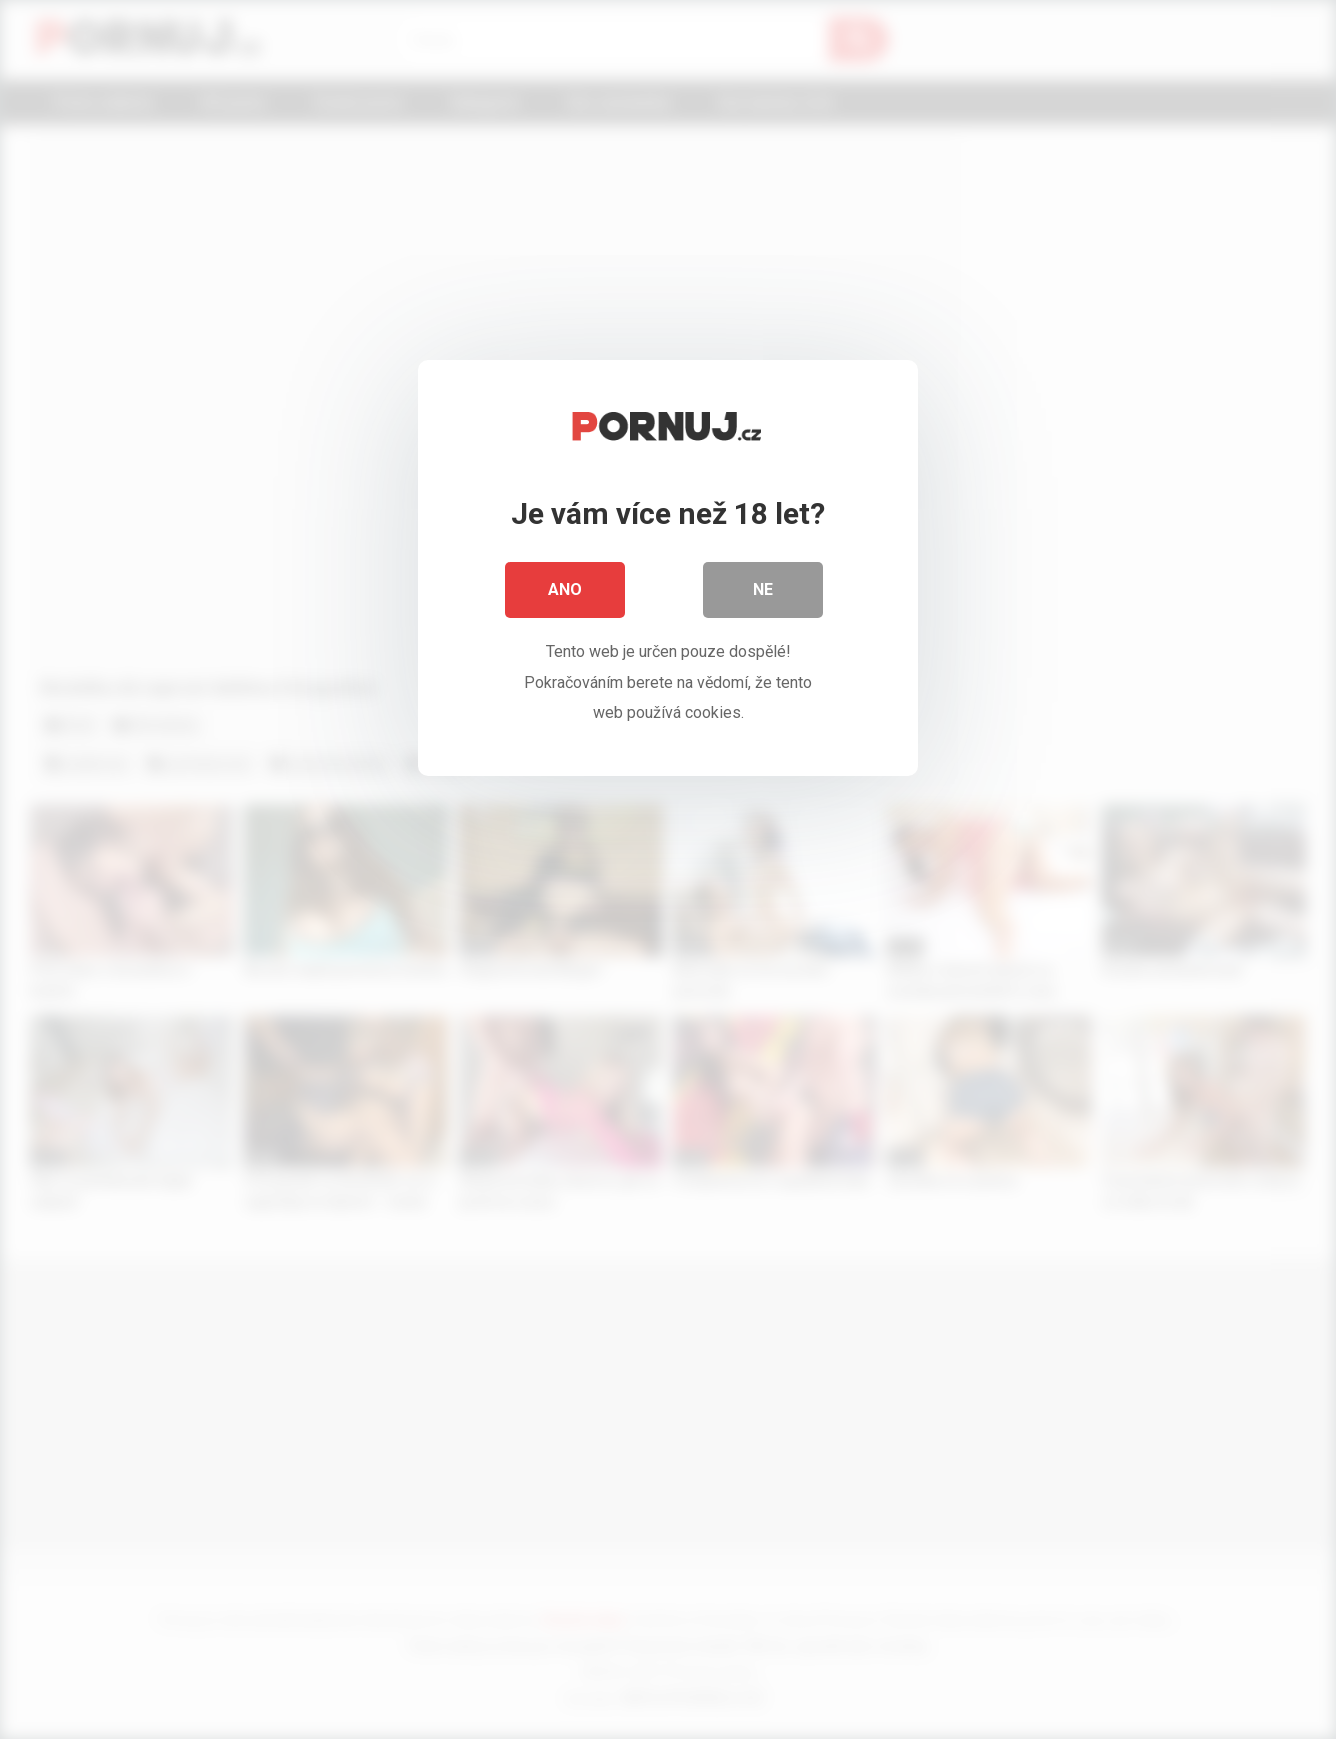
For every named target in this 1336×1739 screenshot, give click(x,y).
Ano (565, 589)
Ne (763, 589)
